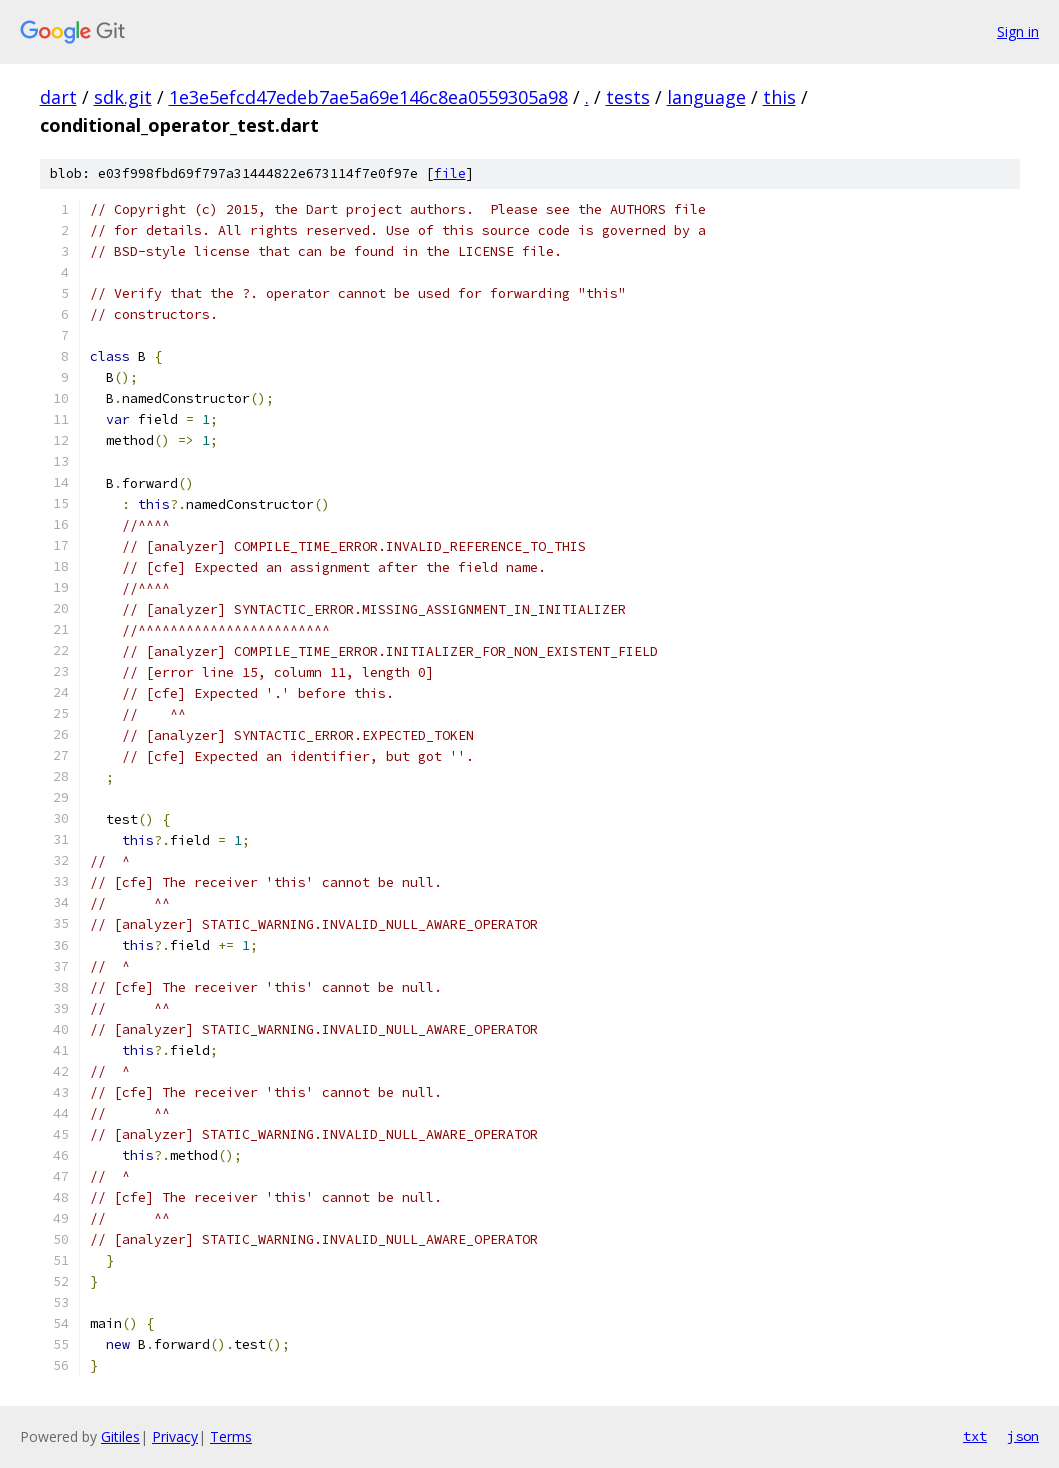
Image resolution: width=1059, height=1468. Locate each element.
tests (628, 97)
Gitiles (120, 1436)
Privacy (175, 1436)
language (706, 97)
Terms (231, 1436)
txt (975, 1436)
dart (58, 97)
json (1023, 1436)
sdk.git (123, 97)
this (779, 97)
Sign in (1018, 31)
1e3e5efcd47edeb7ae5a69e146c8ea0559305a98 (368, 97)
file (450, 173)
